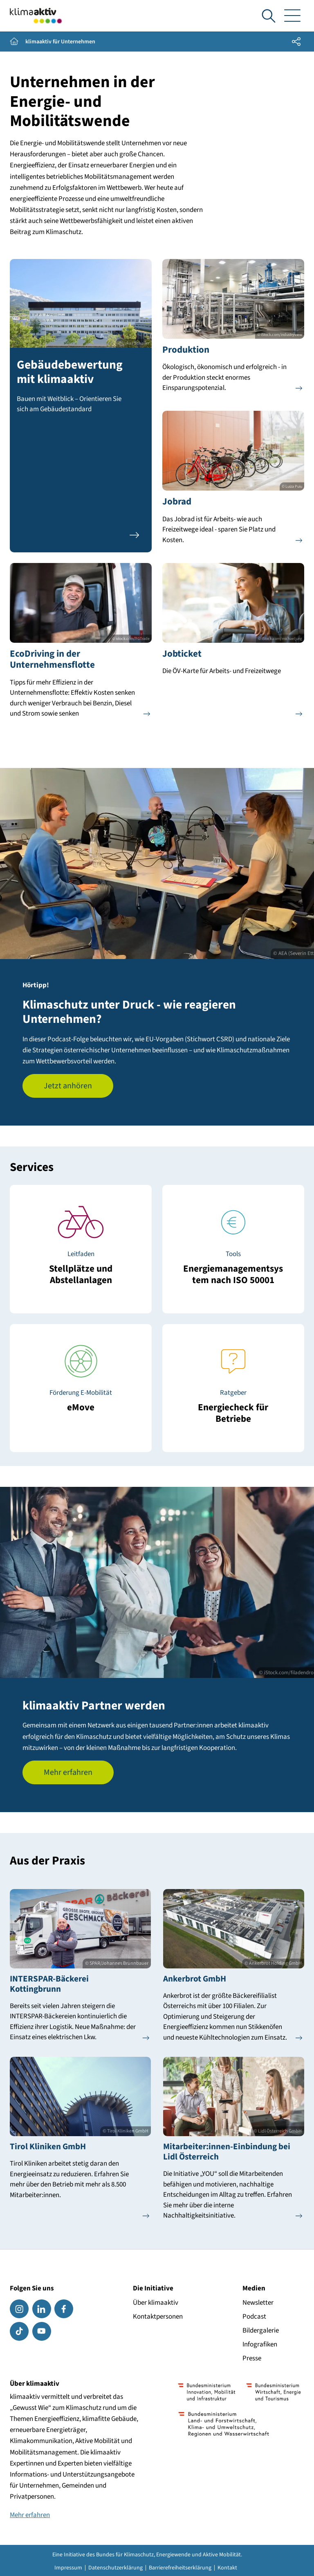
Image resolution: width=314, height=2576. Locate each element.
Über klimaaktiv (155, 2303)
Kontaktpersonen (158, 2317)
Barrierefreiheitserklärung (180, 2568)
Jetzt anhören (68, 1086)
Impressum (68, 2568)
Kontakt (227, 2568)
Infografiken (259, 2344)
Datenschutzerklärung (115, 2568)
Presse (251, 2358)
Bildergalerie (260, 2330)
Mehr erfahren (68, 1772)
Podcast (254, 2317)
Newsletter (258, 2303)
